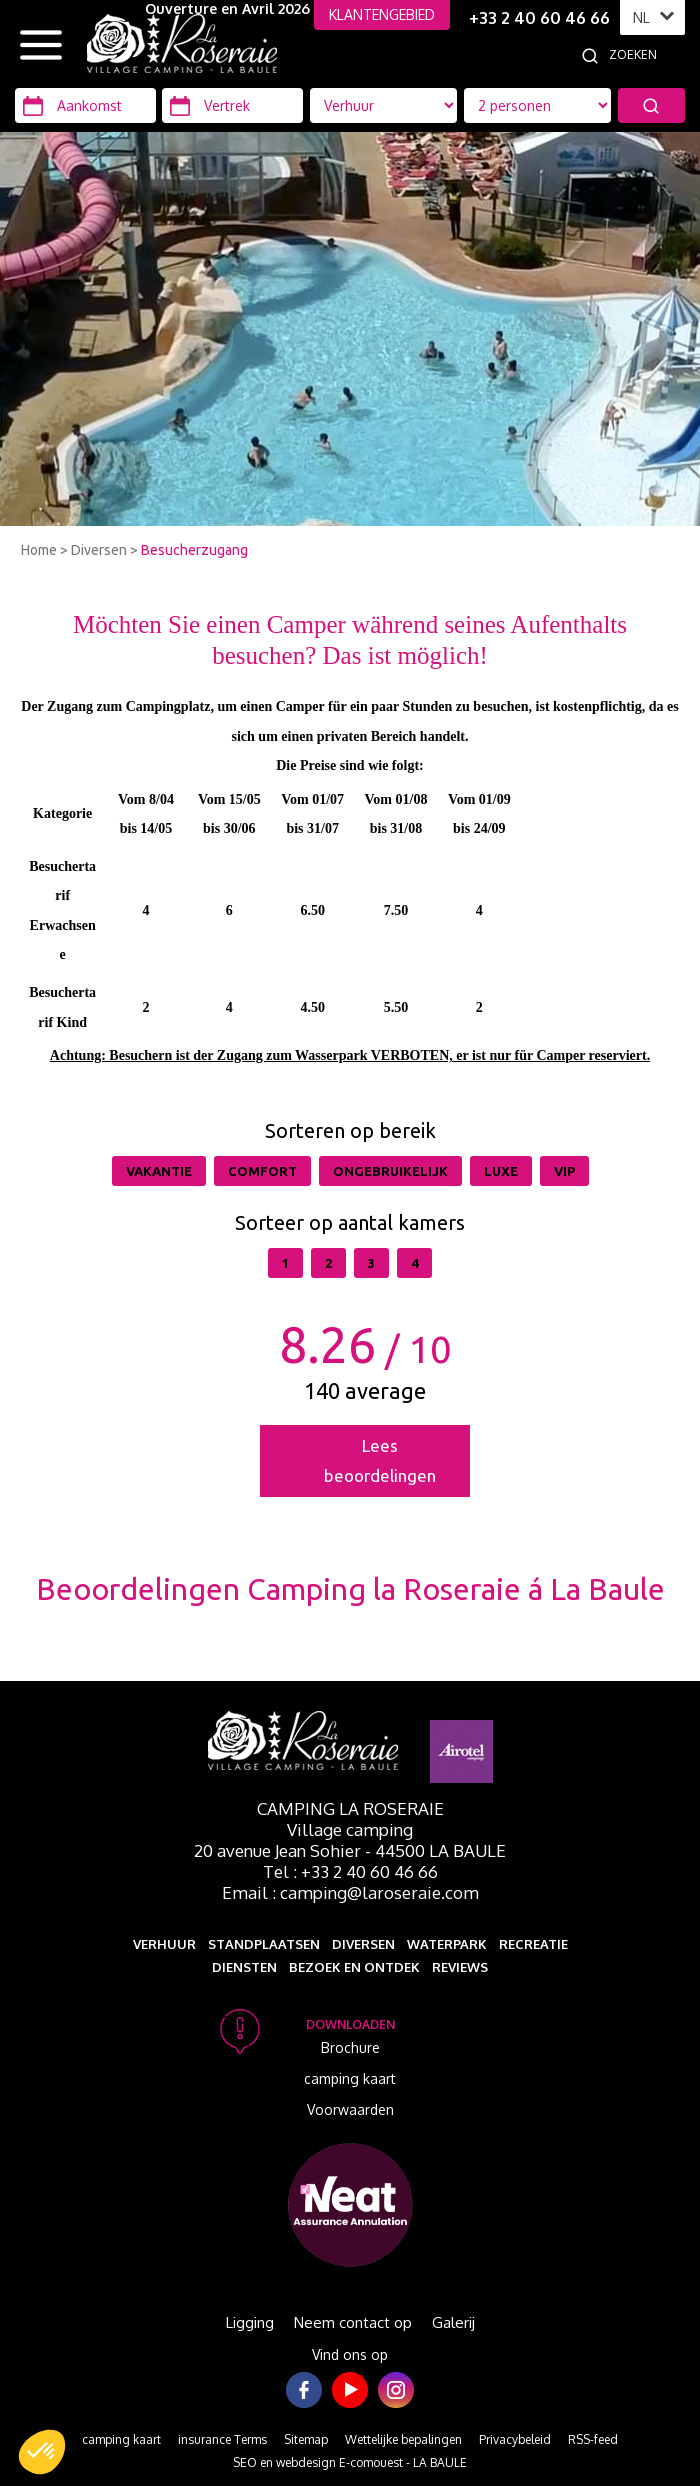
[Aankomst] (85, 105)
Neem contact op (353, 2322)
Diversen (99, 550)
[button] (42, 2452)
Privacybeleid (515, 2439)
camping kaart (350, 2078)
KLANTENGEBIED (382, 14)
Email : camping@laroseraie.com (350, 1892)
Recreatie (533, 1944)
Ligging (250, 2322)
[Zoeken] (654, 55)
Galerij (453, 2322)
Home (39, 550)
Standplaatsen (264, 1944)
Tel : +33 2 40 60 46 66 (350, 1871)
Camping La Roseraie (350, 1808)
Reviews (460, 1967)
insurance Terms (222, 2439)
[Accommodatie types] (537, 105)
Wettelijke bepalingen (403, 2439)
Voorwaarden (350, 2109)
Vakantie (159, 1171)
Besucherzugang (194, 550)
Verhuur (164, 1944)
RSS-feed (593, 2439)
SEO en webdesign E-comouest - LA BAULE (350, 2462)
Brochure (350, 2047)
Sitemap (306, 2439)
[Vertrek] (232, 105)
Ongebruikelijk (390, 1171)
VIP (564, 1171)
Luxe (501, 1171)
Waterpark (447, 1944)
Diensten (244, 1967)
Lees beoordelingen (380, 1460)
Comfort (262, 1171)
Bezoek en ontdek (354, 1967)
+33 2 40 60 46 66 (539, 18)
